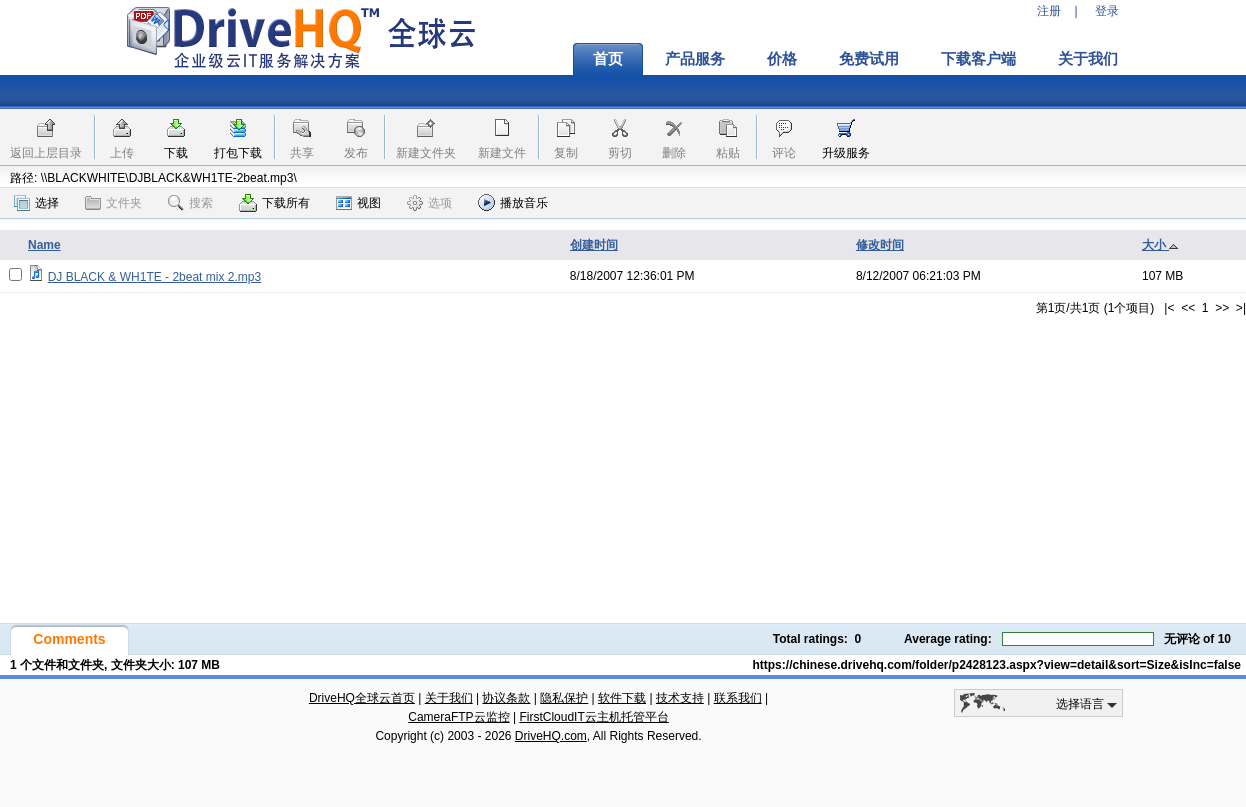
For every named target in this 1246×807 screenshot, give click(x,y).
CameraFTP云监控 (458, 717)
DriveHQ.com (551, 736)
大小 (1160, 245)
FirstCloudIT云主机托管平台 (593, 717)
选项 (429, 203)
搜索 (190, 203)
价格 (782, 59)
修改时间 (880, 245)
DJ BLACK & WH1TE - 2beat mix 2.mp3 (154, 277)
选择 (36, 203)
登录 (1107, 11)
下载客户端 (978, 59)
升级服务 (846, 153)
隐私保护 (564, 698)
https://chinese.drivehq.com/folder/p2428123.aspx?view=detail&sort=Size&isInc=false (996, 665)
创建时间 (594, 245)
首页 (608, 59)
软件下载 (622, 698)
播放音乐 (513, 202)
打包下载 (238, 153)
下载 (176, 153)
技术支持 (680, 698)
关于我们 (1088, 59)
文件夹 (113, 203)
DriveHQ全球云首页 (362, 698)
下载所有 (274, 203)
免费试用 (869, 59)
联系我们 (738, 698)
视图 (358, 203)
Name (44, 245)
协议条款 (506, 698)
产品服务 (695, 59)
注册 (1049, 11)
